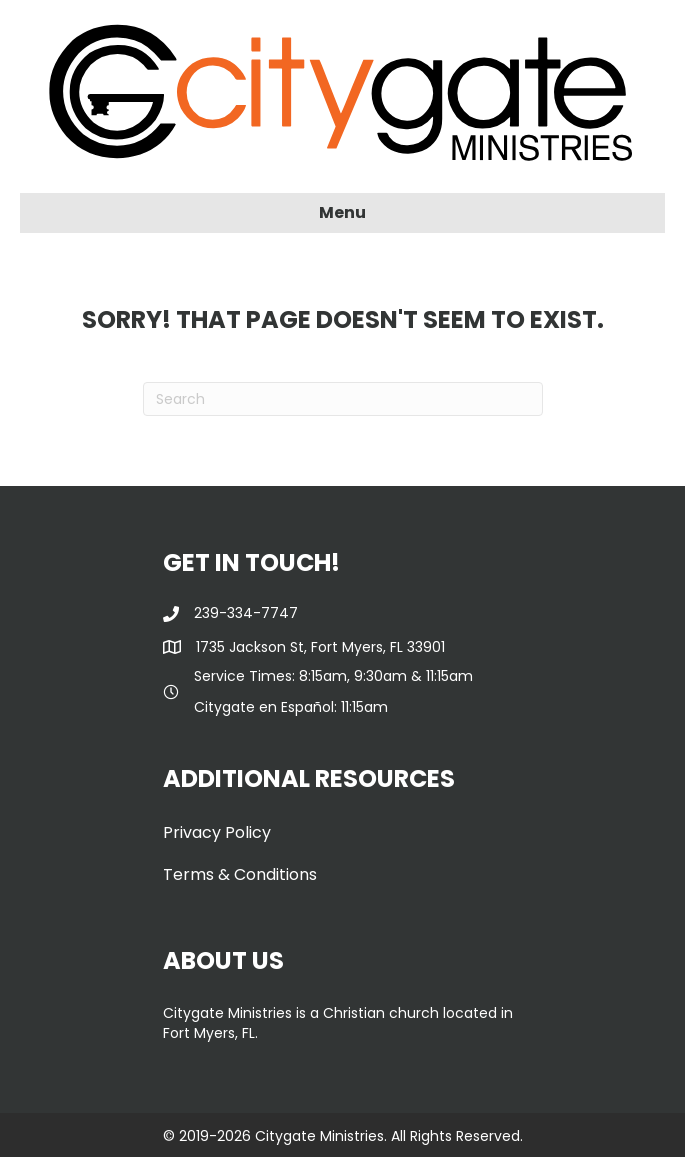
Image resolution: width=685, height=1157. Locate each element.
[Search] (343, 399)
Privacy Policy (217, 832)
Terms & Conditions (240, 874)
